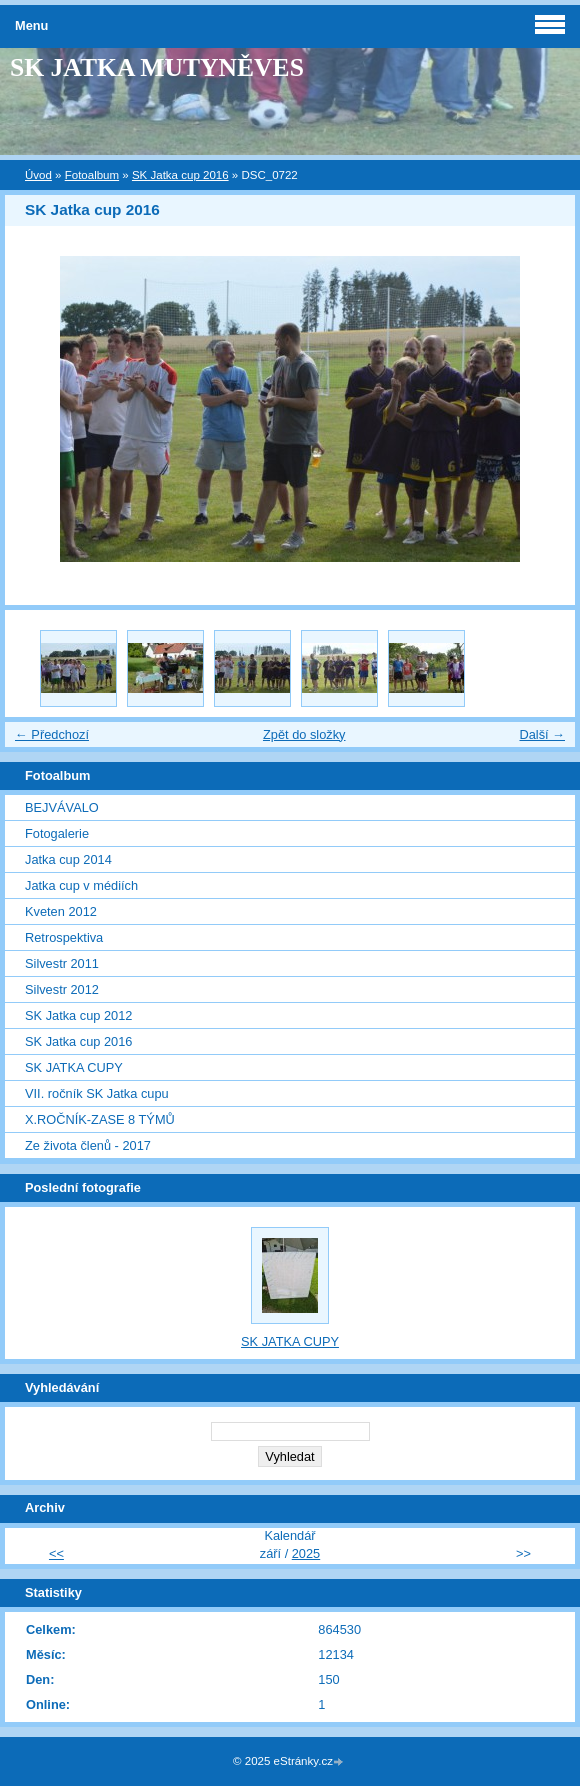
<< (56, 1553)
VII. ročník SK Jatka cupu (97, 1093)
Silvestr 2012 (62, 989)
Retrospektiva (64, 937)
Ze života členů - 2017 (88, 1145)
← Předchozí (52, 734)
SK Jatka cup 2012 (78, 1015)
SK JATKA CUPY (74, 1067)
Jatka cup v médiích (81, 885)
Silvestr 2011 (62, 963)
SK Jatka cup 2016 (180, 175)
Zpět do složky (304, 734)
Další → (542, 734)
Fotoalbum (92, 175)
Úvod (38, 175)
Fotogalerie (57, 833)
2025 (306, 1553)
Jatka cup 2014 (68, 859)
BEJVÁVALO (62, 807)
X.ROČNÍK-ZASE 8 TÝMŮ (100, 1119)
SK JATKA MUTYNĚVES (157, 67)
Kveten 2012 (61, 911)
